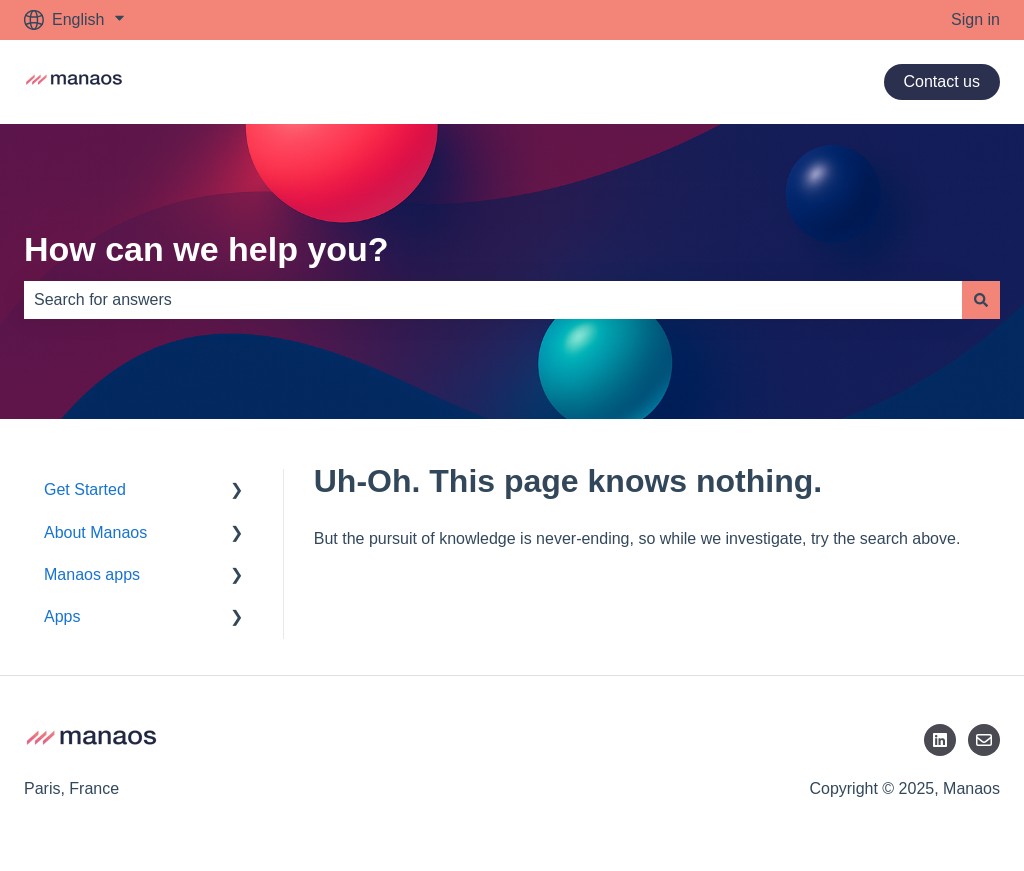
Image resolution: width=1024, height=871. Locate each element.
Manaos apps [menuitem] (92, 574)
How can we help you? (206, 249)
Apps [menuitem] (62, 616)
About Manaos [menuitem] (95, 532)
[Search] (981, 300)
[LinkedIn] (940, 740)
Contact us (942, 81)
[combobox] (493, 300)
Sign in (975, 19)
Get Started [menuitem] (85, 489)
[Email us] (984, 740)
